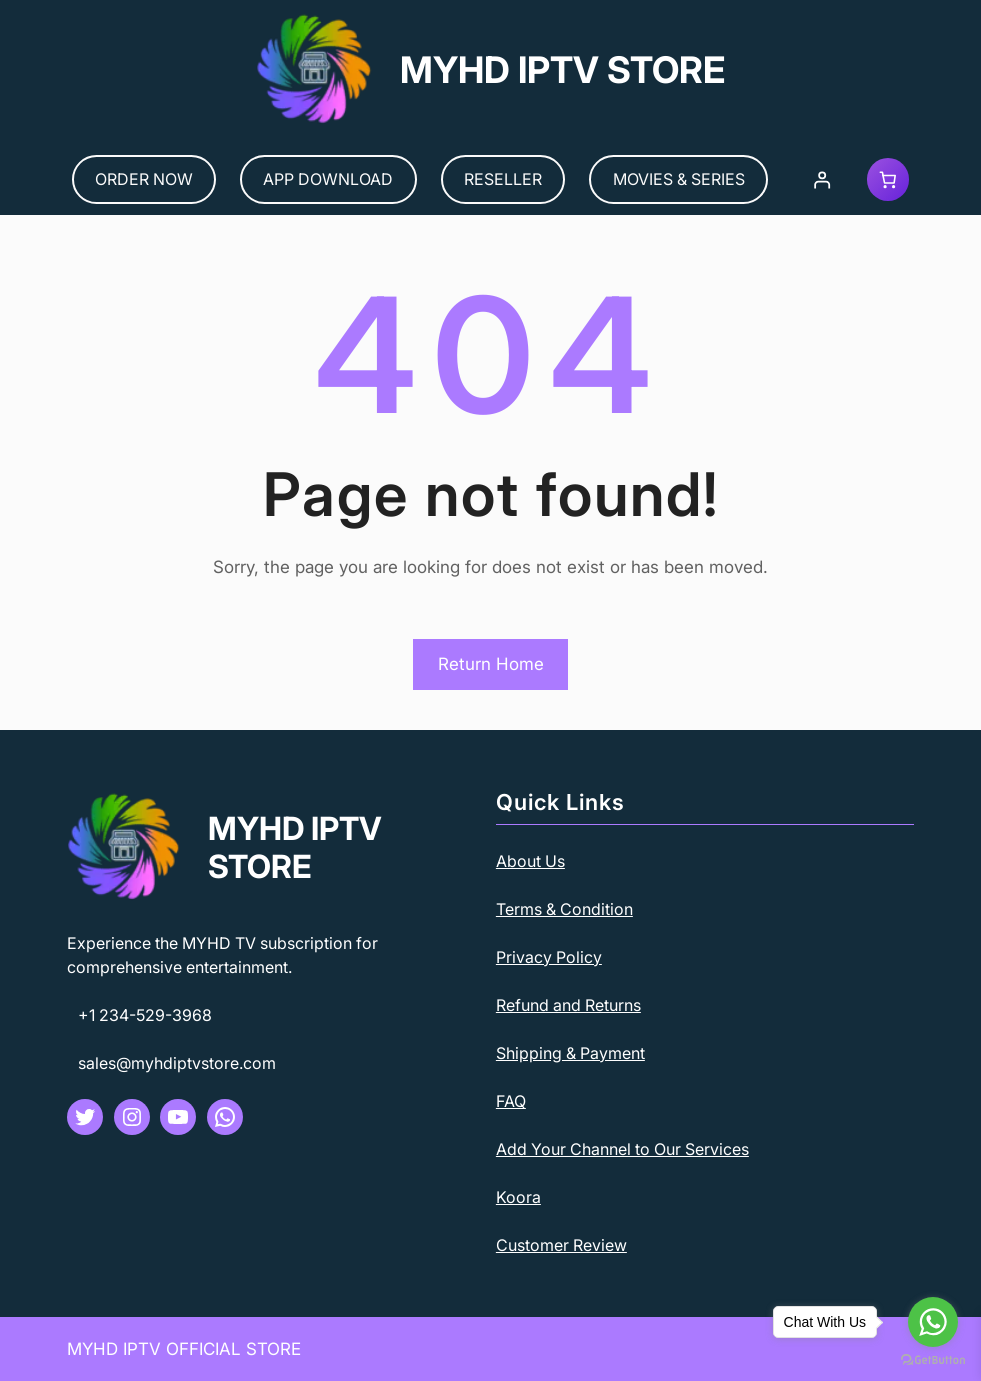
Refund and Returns (568, 1005)
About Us (530, 861)
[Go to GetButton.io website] (933, 1360)
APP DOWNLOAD (328, 179)
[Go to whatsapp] (933, 1322)
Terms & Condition (564, 909)
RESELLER (503, 179)
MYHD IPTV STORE (563, 69)
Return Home (491, 664)
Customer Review (561, 1245)
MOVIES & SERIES (679, 179)
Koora (518, 1197)
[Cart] (888, 179)
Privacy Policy (549, 957)
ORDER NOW (144, 179)
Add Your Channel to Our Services (622, 1149)
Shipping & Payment (570, 1053)
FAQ (511, 1101)
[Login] (821, 179)
